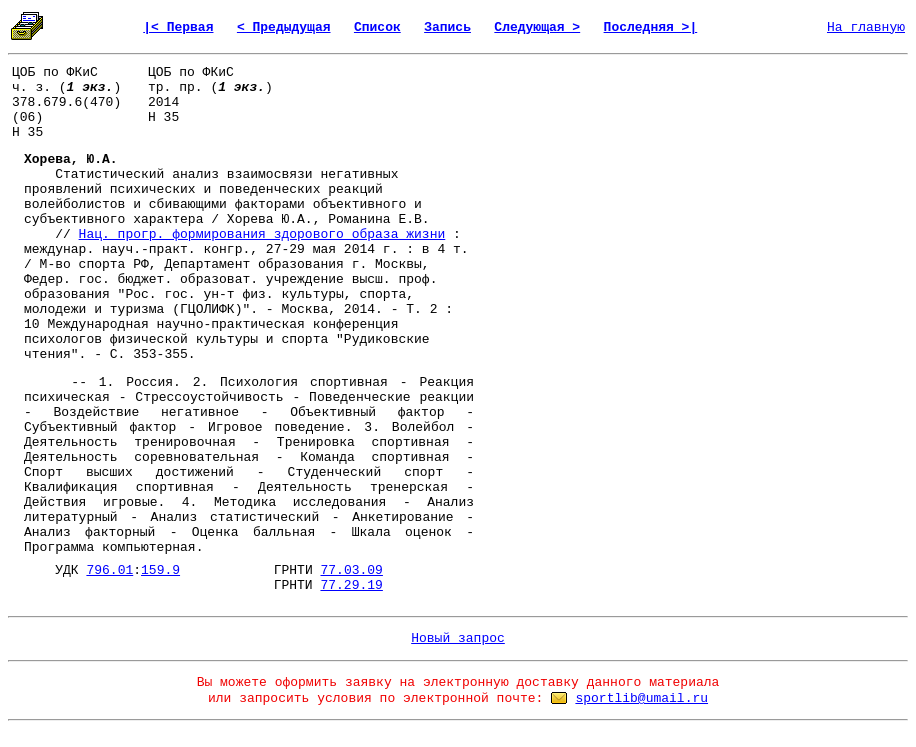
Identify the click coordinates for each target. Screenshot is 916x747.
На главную (866, 27)
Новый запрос (458, 638)
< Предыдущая (284, 27)
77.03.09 (352, 570)
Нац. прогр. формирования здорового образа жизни (262, 234)
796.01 (109, 570)
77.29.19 (351, 585)
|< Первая (178, 27)
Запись (447, 27)
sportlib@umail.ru (641, 698)
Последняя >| (651, 27)
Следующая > (537, 27)
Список (377, 27)
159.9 (160, 570)
